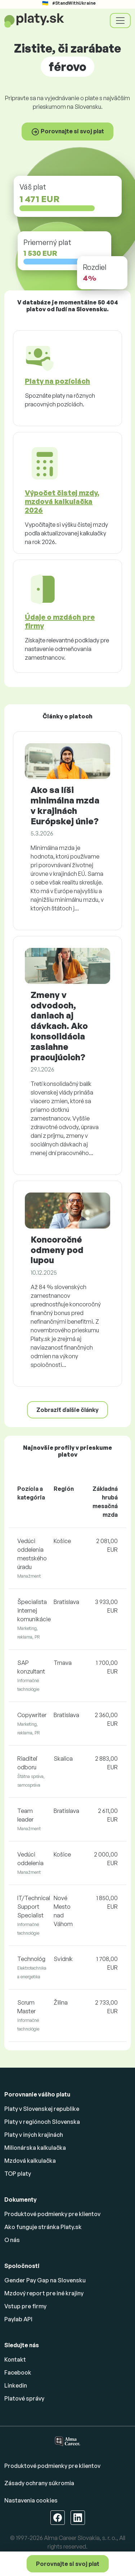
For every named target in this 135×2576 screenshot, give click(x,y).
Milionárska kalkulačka (35, 2147)
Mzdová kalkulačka (30, 2160)
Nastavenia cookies (31, 2500)
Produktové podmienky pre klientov (52, 2214)
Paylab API (18, 2319)
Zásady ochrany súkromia (39, 2483)
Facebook (17, 2372)
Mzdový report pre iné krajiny (44, 2293)
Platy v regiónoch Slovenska (42, 2121)
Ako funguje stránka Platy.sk (43, 2226)
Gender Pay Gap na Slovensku (45, 2280)
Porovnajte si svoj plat (67, 2563)
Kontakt (15, 2359)
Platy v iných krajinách (33, 2134)
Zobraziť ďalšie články (67, 1409)
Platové (24, 2398)
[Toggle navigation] (120, 20)
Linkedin (15, 2385)
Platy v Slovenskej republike (41, 2108)
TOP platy (17, 2173)
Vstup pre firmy (25, 2306)
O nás (12, 2239)
